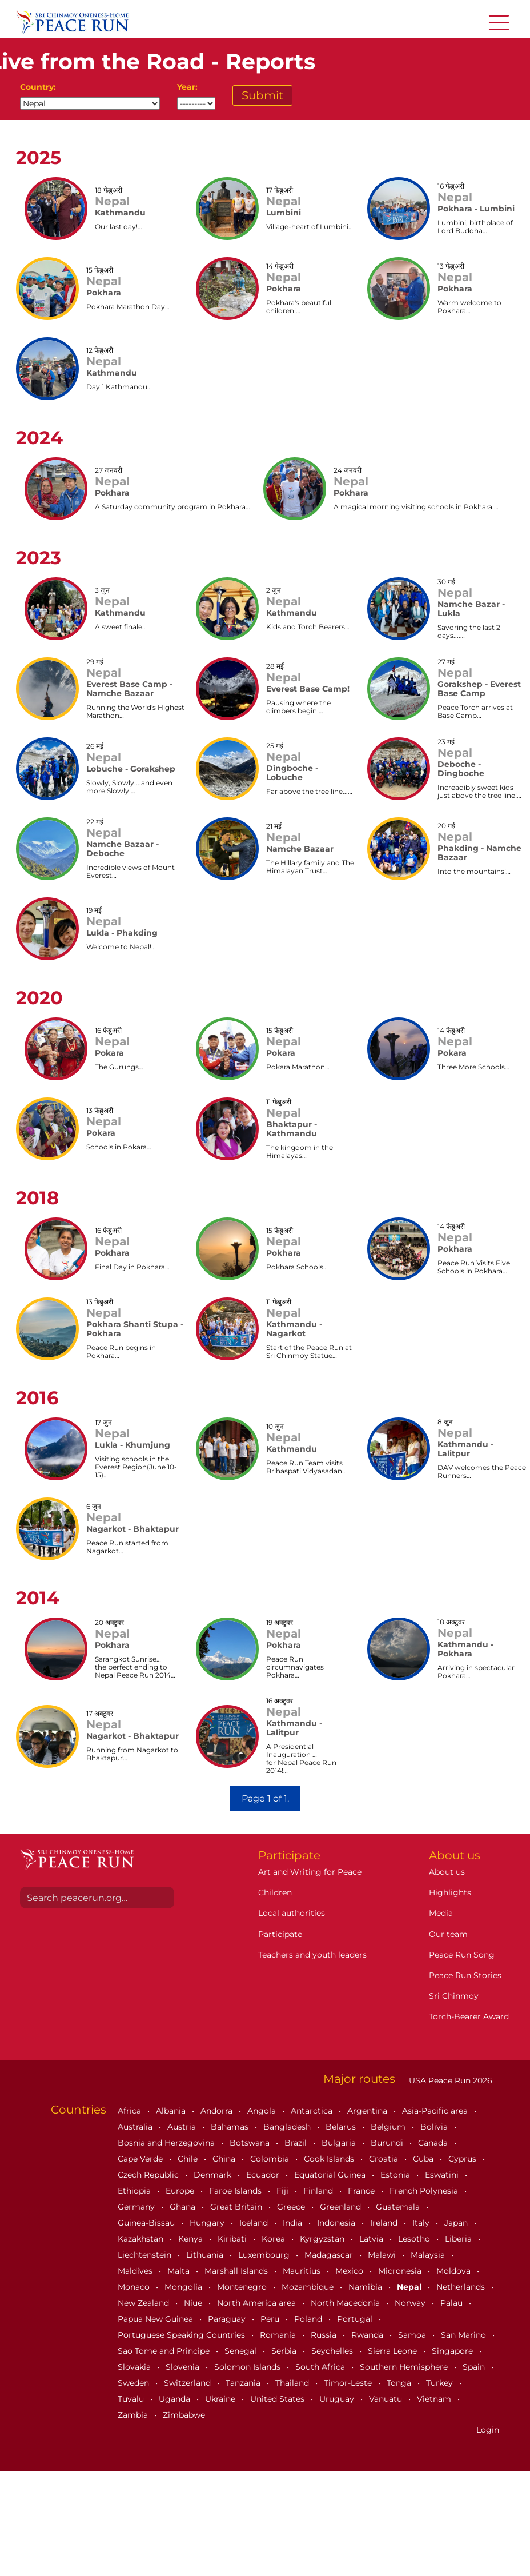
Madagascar (329, 2255)
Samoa (413, 2335)
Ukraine (221, 2399)
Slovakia (135, 2367)
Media (441, 1913)
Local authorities (291, 1913)
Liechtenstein (146, 2255)
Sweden (134, 2383)
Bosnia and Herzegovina (167, 2143)
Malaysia (429, 2255)
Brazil (296, 2143)
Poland (309, 2319)
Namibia (366, 2287)
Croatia (384, 2159)
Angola (262, 2111)
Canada (434, 2143)
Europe (181, 2191)
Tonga (400, 2383)
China (225, 2159)
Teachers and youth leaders (312, 1955)
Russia (325, 2335)
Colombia (270, 2159)
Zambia (134, 2415)
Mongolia (184, 2287)
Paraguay (228, 2319)
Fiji (283, 2191)
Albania (172, 2111)
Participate (280, 1934)
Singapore (453, 2351)
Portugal (356, 2319)
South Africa (321, 2367)
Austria (182, 2127)
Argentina (368, 2111)
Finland (319, 2191)
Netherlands (461, 2287)
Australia (136, 2127)
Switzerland (188, 2383)
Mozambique (309, 2287)
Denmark (214, 2175)
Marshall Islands (237, 2271)
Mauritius (303, 2271)
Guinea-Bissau (147, 2223)
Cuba (424, 2159)
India (293, 2223)
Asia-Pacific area (436, 2111)
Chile (189, 2159)
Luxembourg (265, 2255)
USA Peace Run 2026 (449, 2080)
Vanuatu (386, 2399)
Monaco (135, 2287)
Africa (130, 2111)
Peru (271, 2319)
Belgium (389, 2127)
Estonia (396, 2175)
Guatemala (399, 2207)
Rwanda (368, 2335)
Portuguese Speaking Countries (182, 2335)
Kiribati (233, 2239)
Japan (457, 2223)
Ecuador (264, 2175)
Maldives (136, 2271)
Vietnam (435, 2399)
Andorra (217, 2111)
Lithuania (206, 2255)
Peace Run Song (462, 1955)
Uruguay (337, 2399)
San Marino (464, 2335)
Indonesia (337, 2223)
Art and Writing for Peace (310, 1872)
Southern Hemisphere (405, 2367)
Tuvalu (132, 2399)
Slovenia (184, 2367)
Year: (187, 87)
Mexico (350, 2271)
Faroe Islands (236, 2191)
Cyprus (463, 2159)
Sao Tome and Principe (165, 2351)
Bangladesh (288, 2127)
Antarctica (313, 2111)
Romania (279, 2335)
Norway (411, 2303)
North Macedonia (346, 2303)
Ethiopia (135, 2191)
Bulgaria (340, 2143)
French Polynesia (425, 2191)
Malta (179, 2271)
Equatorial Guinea (331, 2175)
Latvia (372, 2239)
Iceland (254, 2223)
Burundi (388, 2143)
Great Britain (237, 2207)
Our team (448, 1934)
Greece (292, 2207)
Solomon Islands (248, 2367)
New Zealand (144, 2303)
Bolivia (435, 2127)
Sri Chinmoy (454, 1996)
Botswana (251, 2143)
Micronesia (401, 2271)
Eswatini (443, 2175)
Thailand (293, 2383)
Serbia (285, 2351)
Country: (38, 87)
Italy (422, 2223)
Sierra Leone (393, 2351)
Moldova (454, 2271)
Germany (137, 2207)
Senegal (241, 2351)
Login (487, 2430)
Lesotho (415, 2239)
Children (275, 1892)
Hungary (208, 2223)
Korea (274, 2239)
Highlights (450, 1892)
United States (278, 2399)
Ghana (184, 2207)
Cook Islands (330, 2159)
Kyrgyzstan (323, 2239)
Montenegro (243, 2287)
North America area (257, 2303)
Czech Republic (149, 2175)
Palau (452, 2303)
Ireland (385, 2223)
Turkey (440, 2383)
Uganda (175, 2399)
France (362, 2191)
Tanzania (244, 2383)
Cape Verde (141, 2159)
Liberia (459, 2239)
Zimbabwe (184, 2415)
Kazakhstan (142, 2239)
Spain (475, 2367)
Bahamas (231, 2127)
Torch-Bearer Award (469, 2016)
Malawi (383, 2255)
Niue (194, 2303)
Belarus (342, 2127)
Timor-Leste (349, 2383)
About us (447, 1872)
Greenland (341, 2207)
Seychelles (333, 2351)
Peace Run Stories (465, 1975)
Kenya (191, 2239)
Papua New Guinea (156, 2319)
